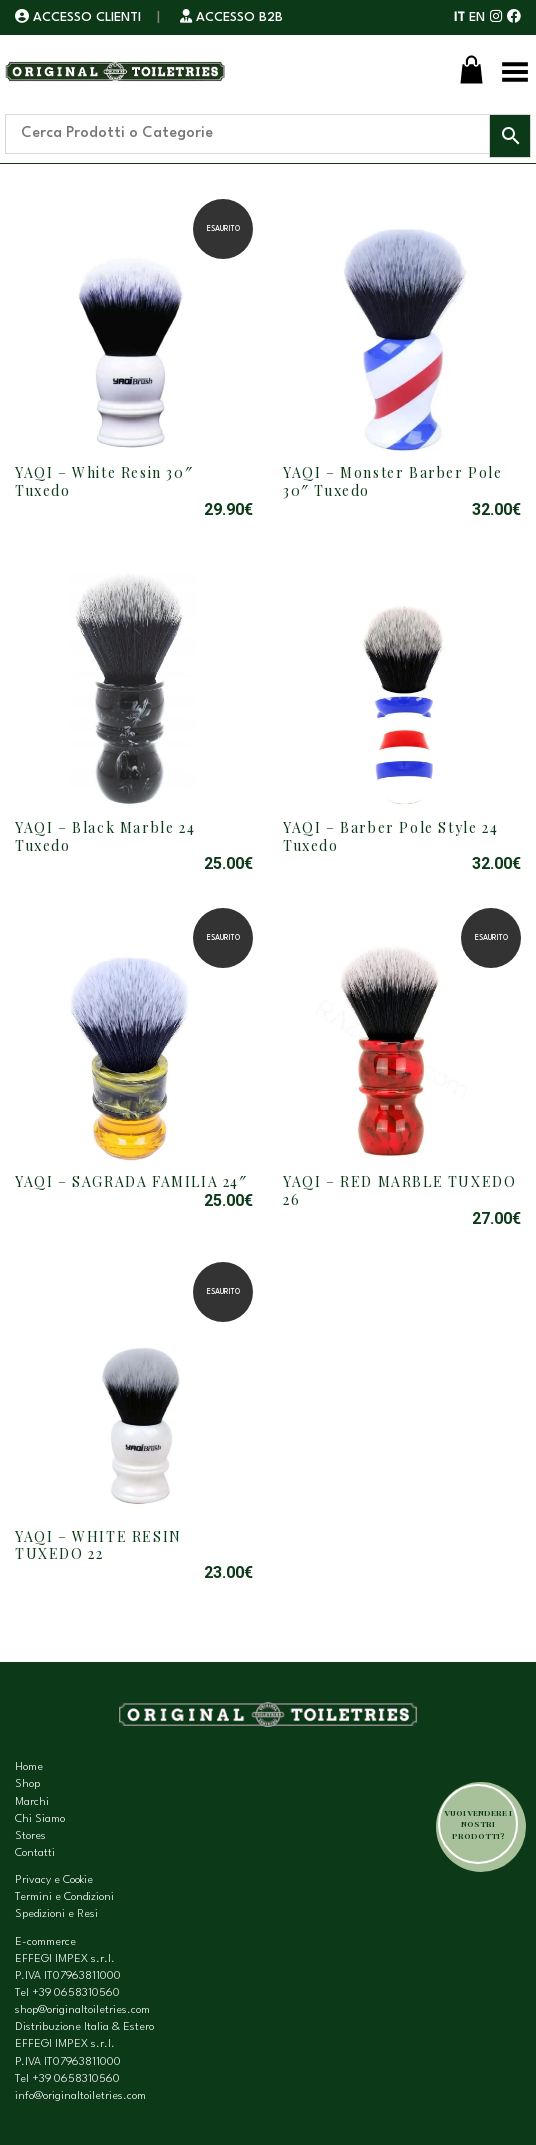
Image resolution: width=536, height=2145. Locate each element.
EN (477, 17)
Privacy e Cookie (54, 1880)
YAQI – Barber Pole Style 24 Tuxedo (390, 836)
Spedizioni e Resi (56, 1914)
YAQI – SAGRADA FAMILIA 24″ (131, 1181)
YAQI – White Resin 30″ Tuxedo (104, 481)
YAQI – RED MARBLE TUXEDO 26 (399, 1190)
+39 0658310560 (76, 1993)
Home (29, 1767)
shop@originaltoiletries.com (82, 2010)
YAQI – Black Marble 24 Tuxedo (105, 836)
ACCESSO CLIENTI (80, 17)
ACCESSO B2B (231, 17)
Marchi (32, 1802)
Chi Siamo (40, 1819)
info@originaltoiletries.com (80, 2096)
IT (459, 17)
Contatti (35, 1853)
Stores (30, 1836)
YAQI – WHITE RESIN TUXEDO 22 (98, 1545)
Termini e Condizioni (64, 1897)
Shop (27, 1784)
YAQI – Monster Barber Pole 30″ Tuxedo (393, 481)
